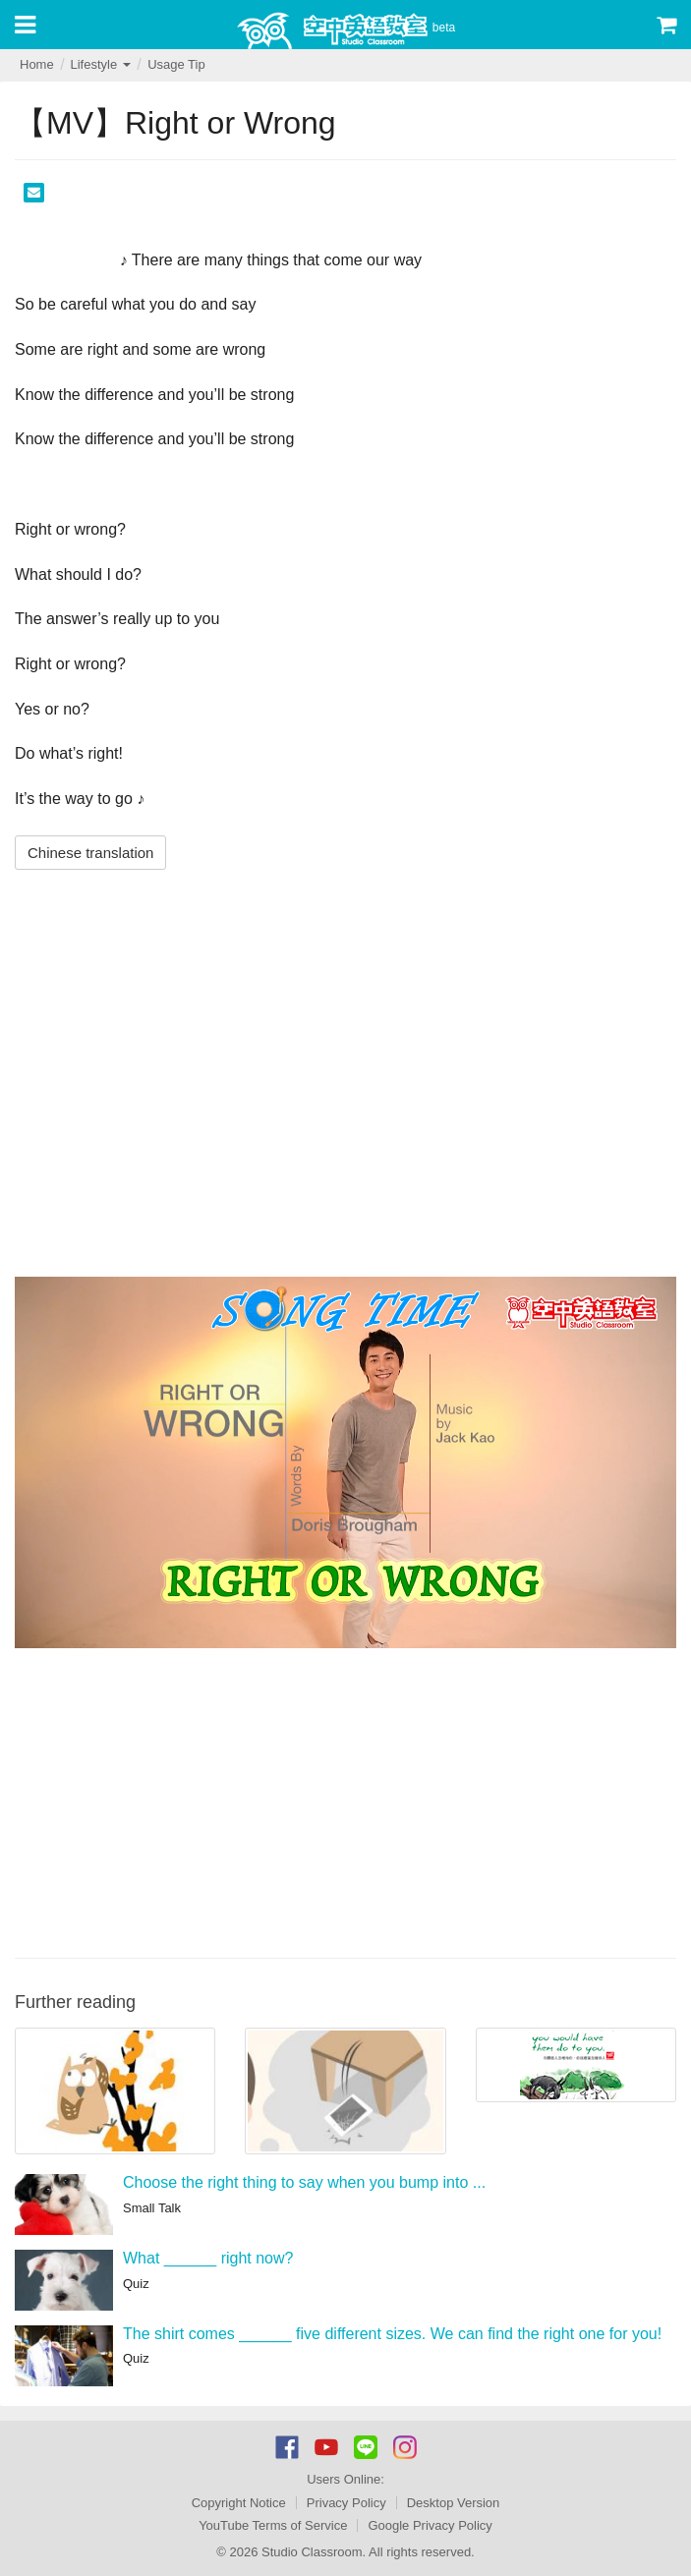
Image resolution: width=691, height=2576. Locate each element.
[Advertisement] (345, 1800)
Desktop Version (453, 2502)
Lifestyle (100, 64)
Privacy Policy (346, 2502)
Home (37, 64)
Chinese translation (90, 852)
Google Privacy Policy (429, 2525)
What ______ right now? (208, 2258)
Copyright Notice (239, 2502)
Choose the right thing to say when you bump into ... (304, 2182)
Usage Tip (176, 64)
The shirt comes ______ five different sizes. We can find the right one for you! (392, 2333)
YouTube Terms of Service (273, 2525)
